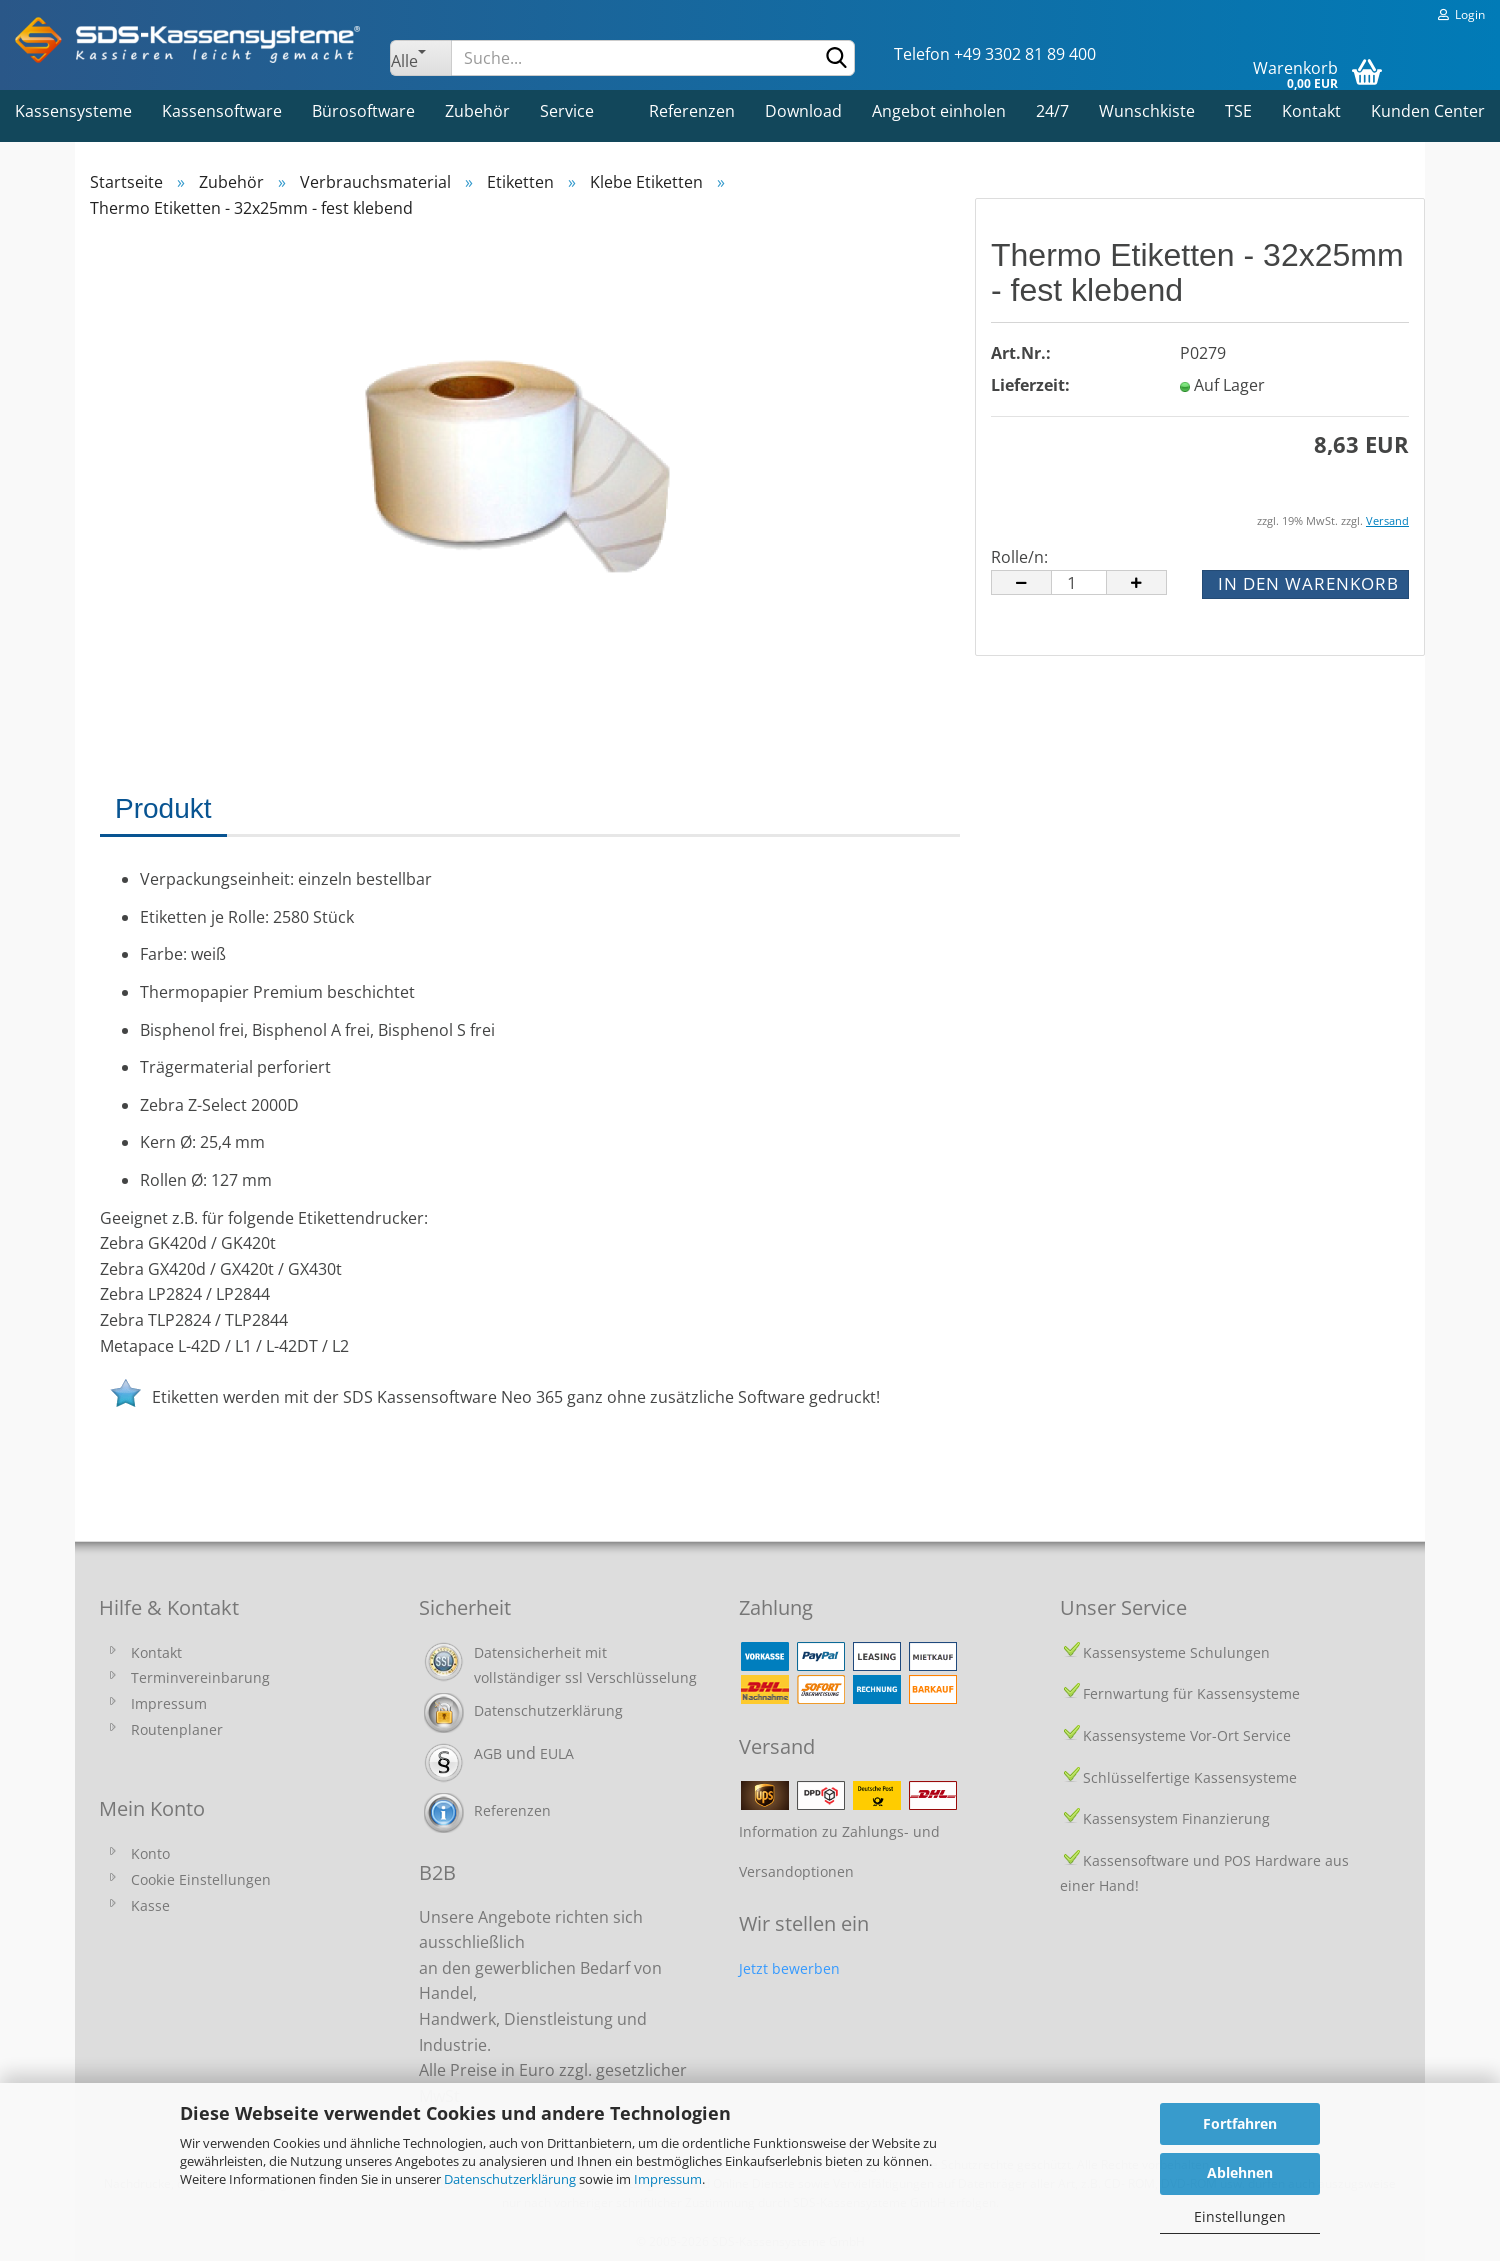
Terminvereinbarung (200, 1677)
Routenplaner (177, 1729)
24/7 (1052, 111)
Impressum (668, 2179)
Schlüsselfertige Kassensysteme (1190, 1777)
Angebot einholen (939, 111)
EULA (557, 1753)
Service (567, 111)
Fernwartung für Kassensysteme (1191, 1693)
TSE (1238, 111)
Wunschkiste (1147, 111)
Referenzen (692, 111)
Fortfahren (1240, 2123)
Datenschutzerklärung (510, 2179)
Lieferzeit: (1030, 385)
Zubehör (477, 111)
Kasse (150, 1905)
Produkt (163, 808)
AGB (488, 1753)
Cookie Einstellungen (201, 1879)
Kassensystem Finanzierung (1176, 1818)
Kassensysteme (73, 111)
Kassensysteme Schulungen (1176, 1652)
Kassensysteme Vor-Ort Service (1187, 1735)
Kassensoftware (222, 111)
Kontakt (1311, 111)
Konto (150, 1853)
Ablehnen (1240, 2172)
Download (803, 111)
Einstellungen (1240, 2216)
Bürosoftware (363, 111)
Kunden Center (1428, 111)
